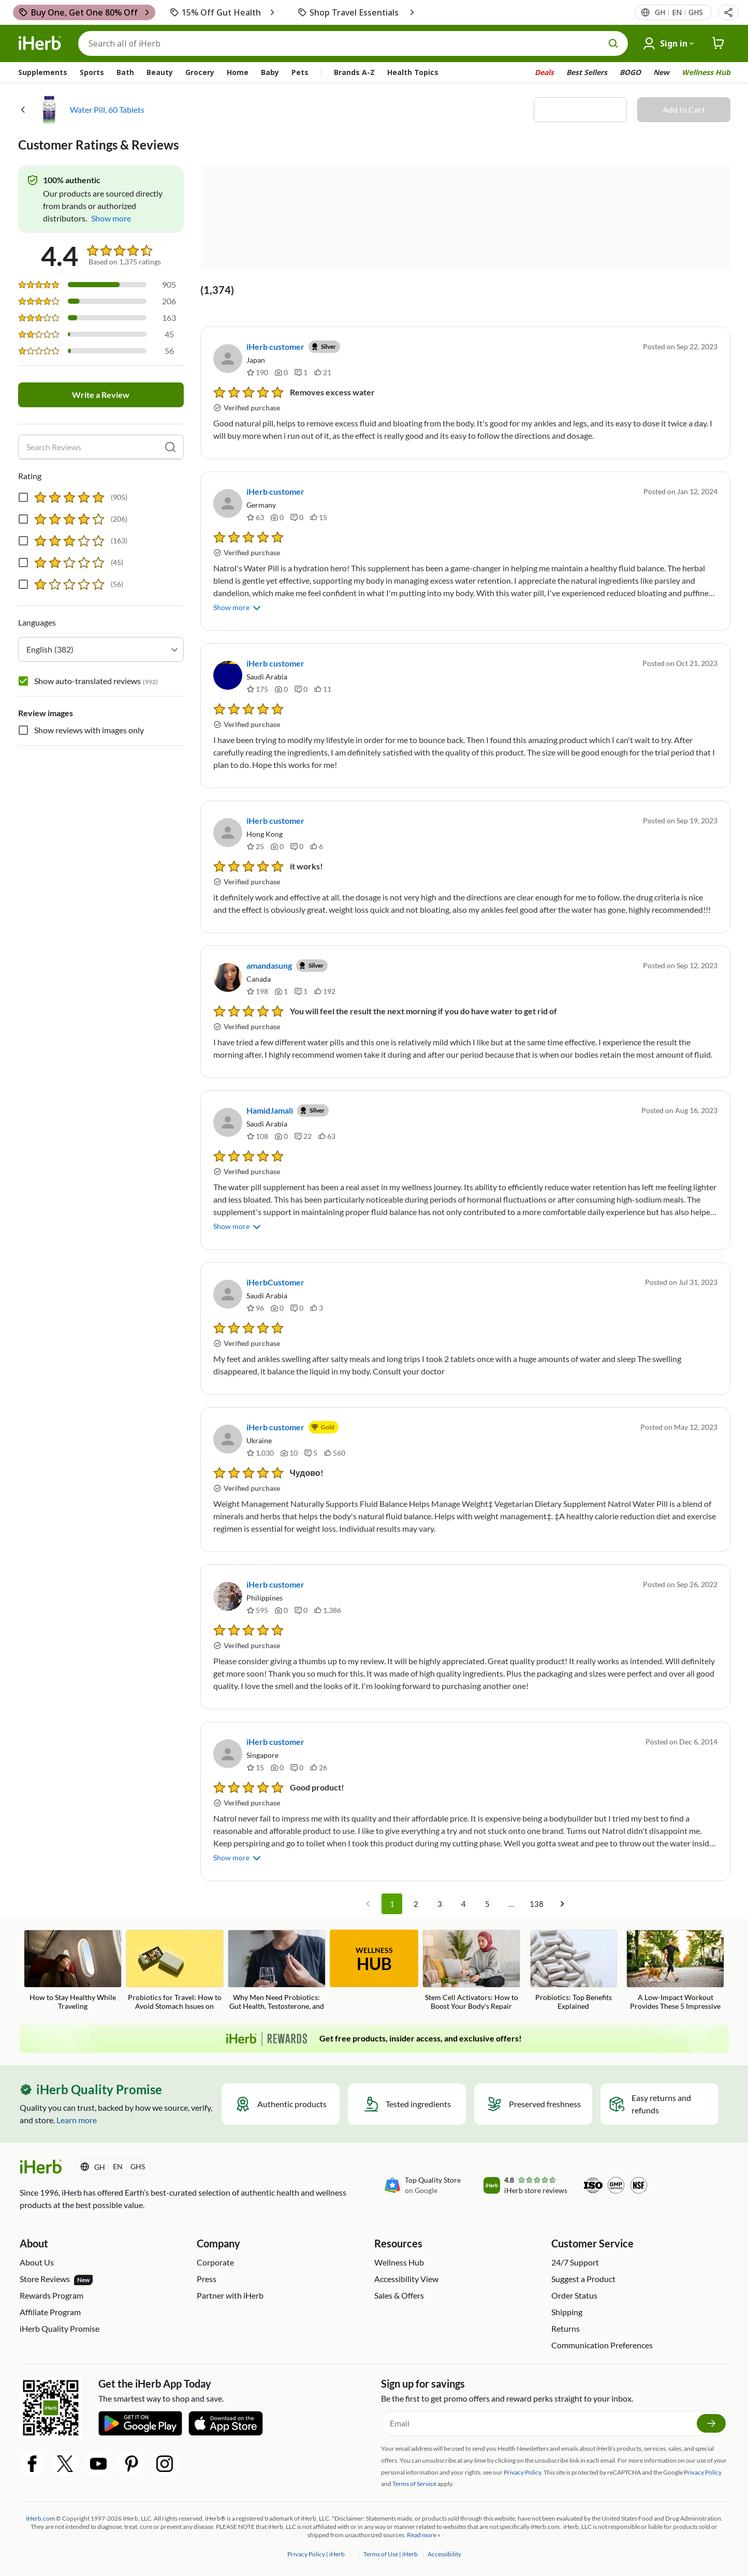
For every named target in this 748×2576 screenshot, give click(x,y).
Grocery (199, 72)
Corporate (215, 2262)
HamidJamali (269, 1110)
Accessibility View (406, 2279)
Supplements (42, 72)
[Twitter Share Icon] (65, 2463)
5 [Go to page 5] (487, 1903)
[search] (170, 447)
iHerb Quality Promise (59, 2328)
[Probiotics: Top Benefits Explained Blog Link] (573, 1970)
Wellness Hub (706, 72)
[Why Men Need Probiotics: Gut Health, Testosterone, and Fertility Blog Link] (277, 1971)
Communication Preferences (602, 2345)
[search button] (613, 43)
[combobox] (101, 649)
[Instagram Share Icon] (164, 2463)
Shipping (566, 2312)
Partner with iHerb (230, 2295)
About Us (37, 2262)
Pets (300, 72)
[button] (728, 12)
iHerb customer (275, 346)
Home (237, 72)
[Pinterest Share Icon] (131, 2463)
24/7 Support (575, 2262)
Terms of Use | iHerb (391, 2554)
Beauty (159, 72)
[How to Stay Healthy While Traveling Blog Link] (73, 1970)
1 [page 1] (392, 1903)
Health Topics (412, 72)
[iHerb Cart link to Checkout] (718, 43)
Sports (92, 72)
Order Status (574, 2295)
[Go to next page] (562, 1903)
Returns (565, 2328)
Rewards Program (51, 2295)
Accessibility (444, 2554)
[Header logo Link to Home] (40, 43)
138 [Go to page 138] (536, 1903)
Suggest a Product (583, 2279)
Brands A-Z (354, 72)
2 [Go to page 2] (415, 1903)
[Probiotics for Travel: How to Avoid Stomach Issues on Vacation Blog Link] (175, 1971)
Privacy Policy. (523, 2472)
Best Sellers (586, 72)
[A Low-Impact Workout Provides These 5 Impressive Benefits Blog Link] (675, 1971)
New (661, 72)
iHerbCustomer (275, 1282)
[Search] (353, 43)
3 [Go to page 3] (439, 1903)
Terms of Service (414, 2484)
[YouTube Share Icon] (98, 2463)
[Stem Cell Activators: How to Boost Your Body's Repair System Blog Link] (471, 1971)
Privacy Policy (703, 2472)
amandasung (269, 965)
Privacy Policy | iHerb (316, 2554)
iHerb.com (40, 2518)
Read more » (424, 2535)
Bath (125, 72)
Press (206, 2279)
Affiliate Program (50, 2312)
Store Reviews (56, 2279)
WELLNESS (374, 1960)
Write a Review (101, 394)
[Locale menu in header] (678, 12)
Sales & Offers (399, 2295)
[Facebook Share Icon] (32, 2463)
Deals (544, 72)
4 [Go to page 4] (463, 1903)
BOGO (630, 72)
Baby (270, 72)
